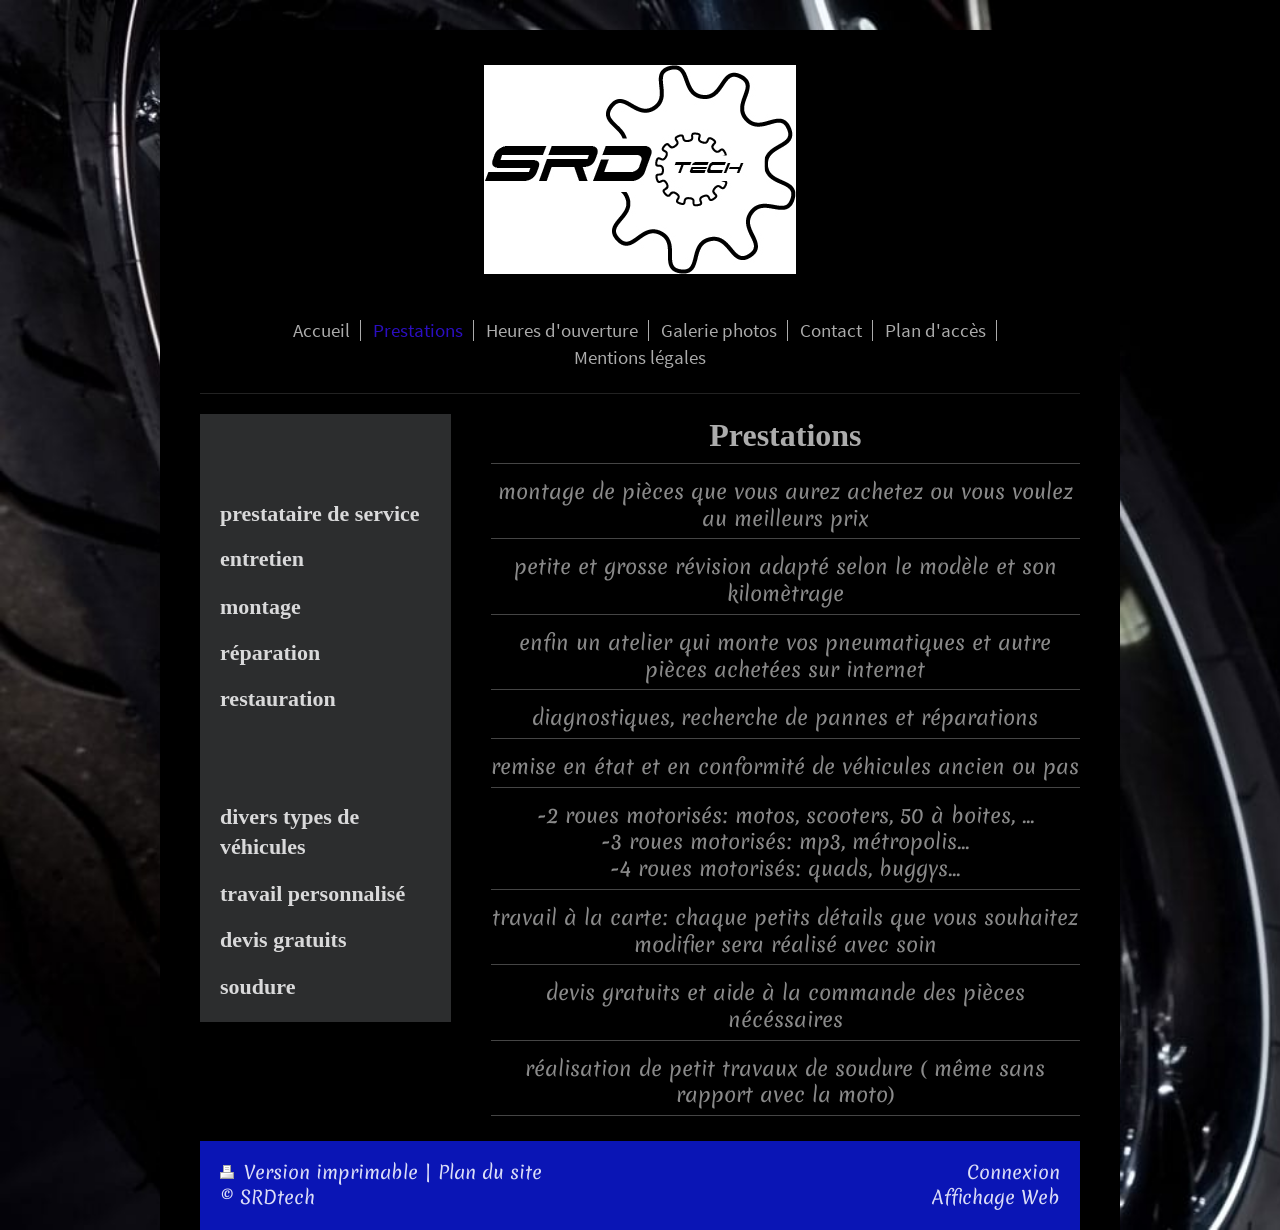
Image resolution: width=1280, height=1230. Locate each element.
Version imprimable (322, 1172)
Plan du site (490, 1172)
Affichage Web (996, 1197)
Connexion (1013, 1172)
